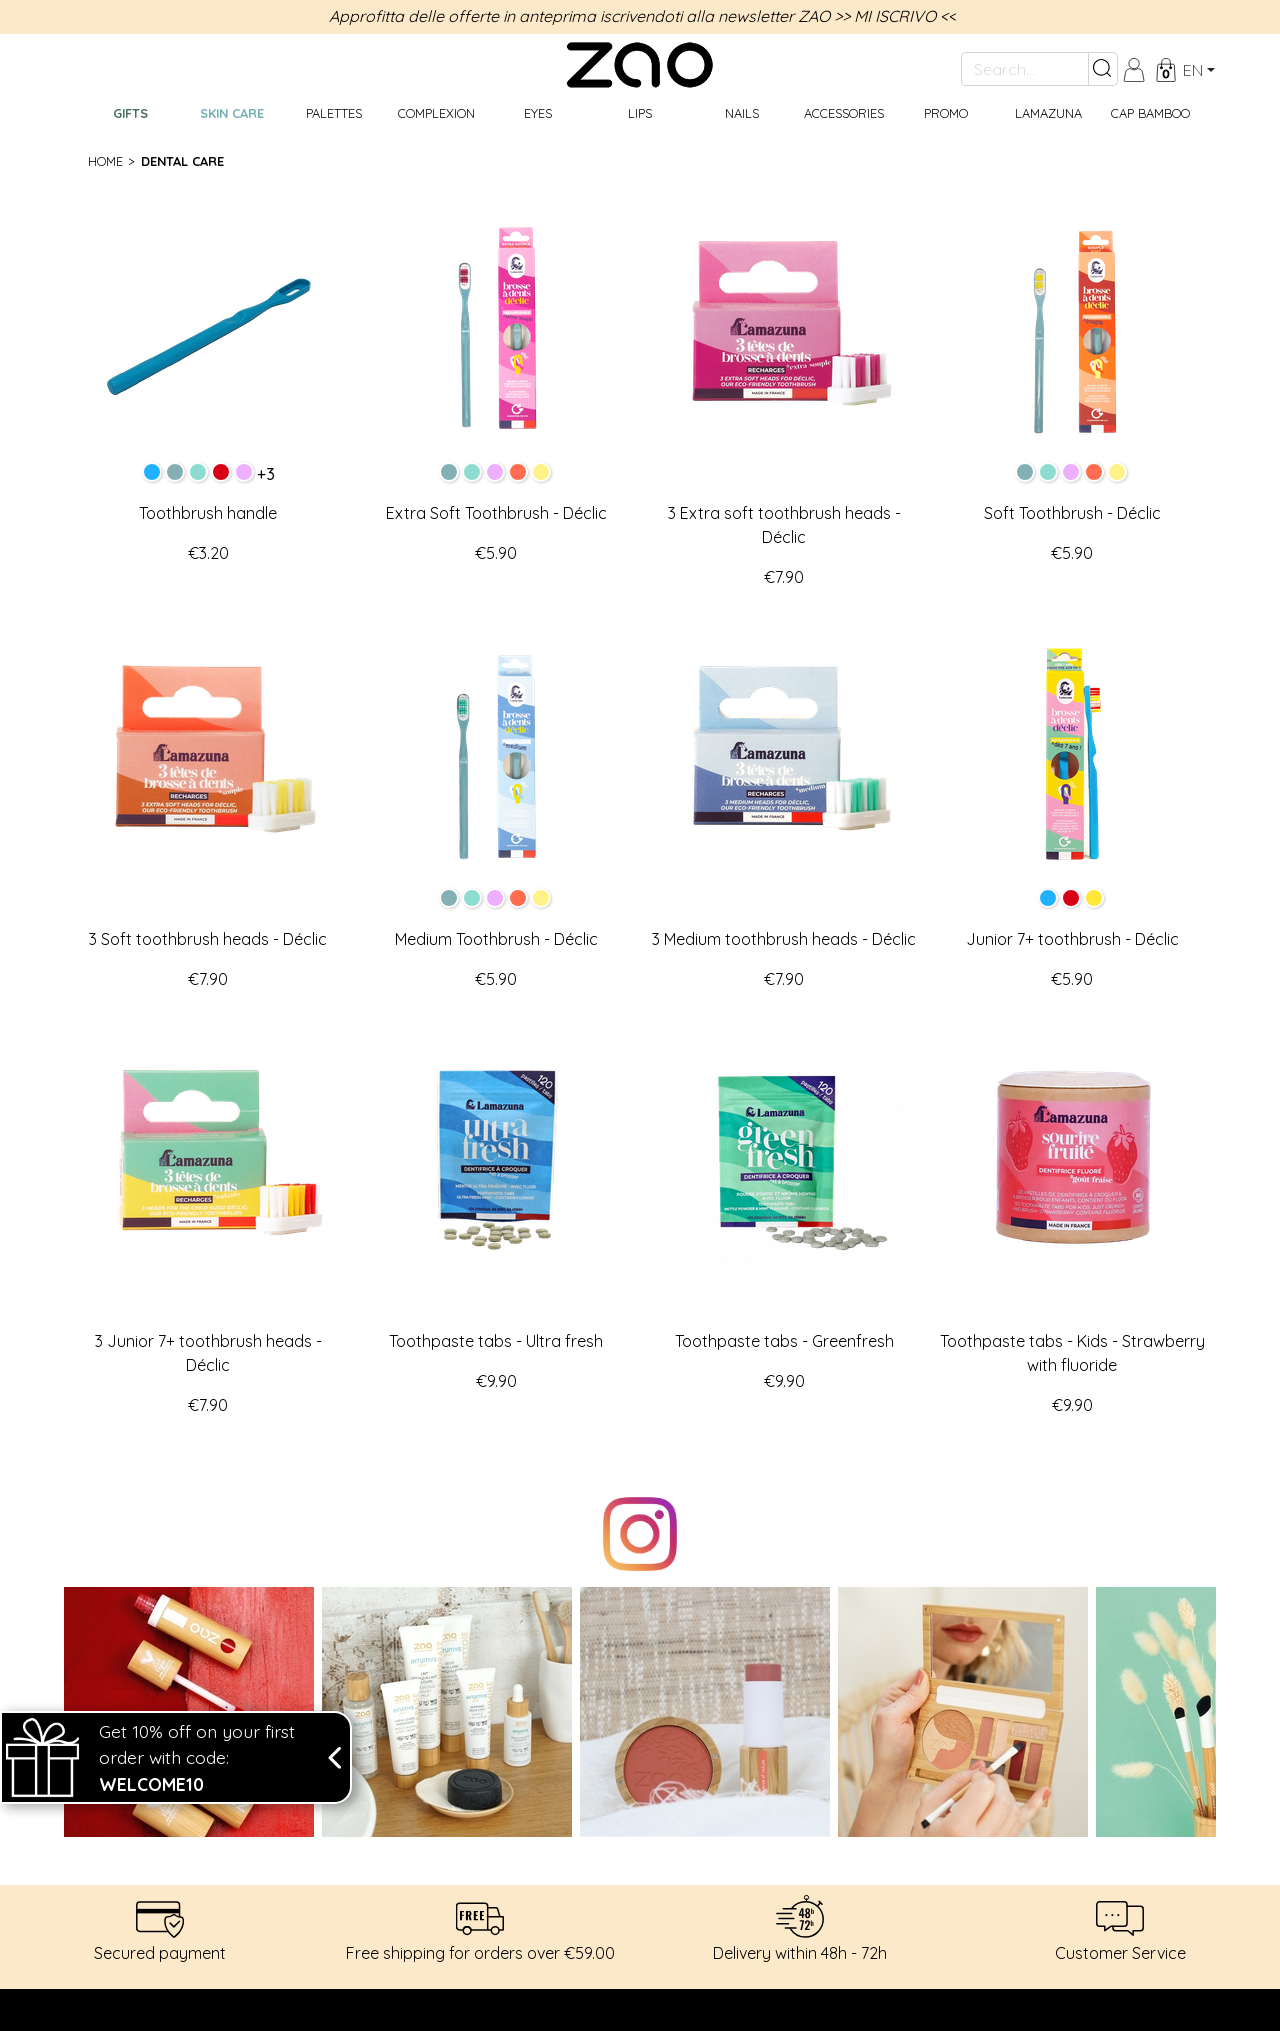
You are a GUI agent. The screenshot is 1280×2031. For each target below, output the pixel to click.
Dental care (182, 161)
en (1193, 70)
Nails (742, 113)
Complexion (436, 113)
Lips (640, 113)
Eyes (538, 113)
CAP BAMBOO (1150, 113)
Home (105, 161)
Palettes (334, 113)
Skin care (232, 113)
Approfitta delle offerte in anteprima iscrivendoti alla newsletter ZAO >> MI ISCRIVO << (642, 16)
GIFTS (130, 113)
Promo (946, 113)
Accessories (844, 113)
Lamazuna (1048, 113)
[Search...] (1025, 69)
